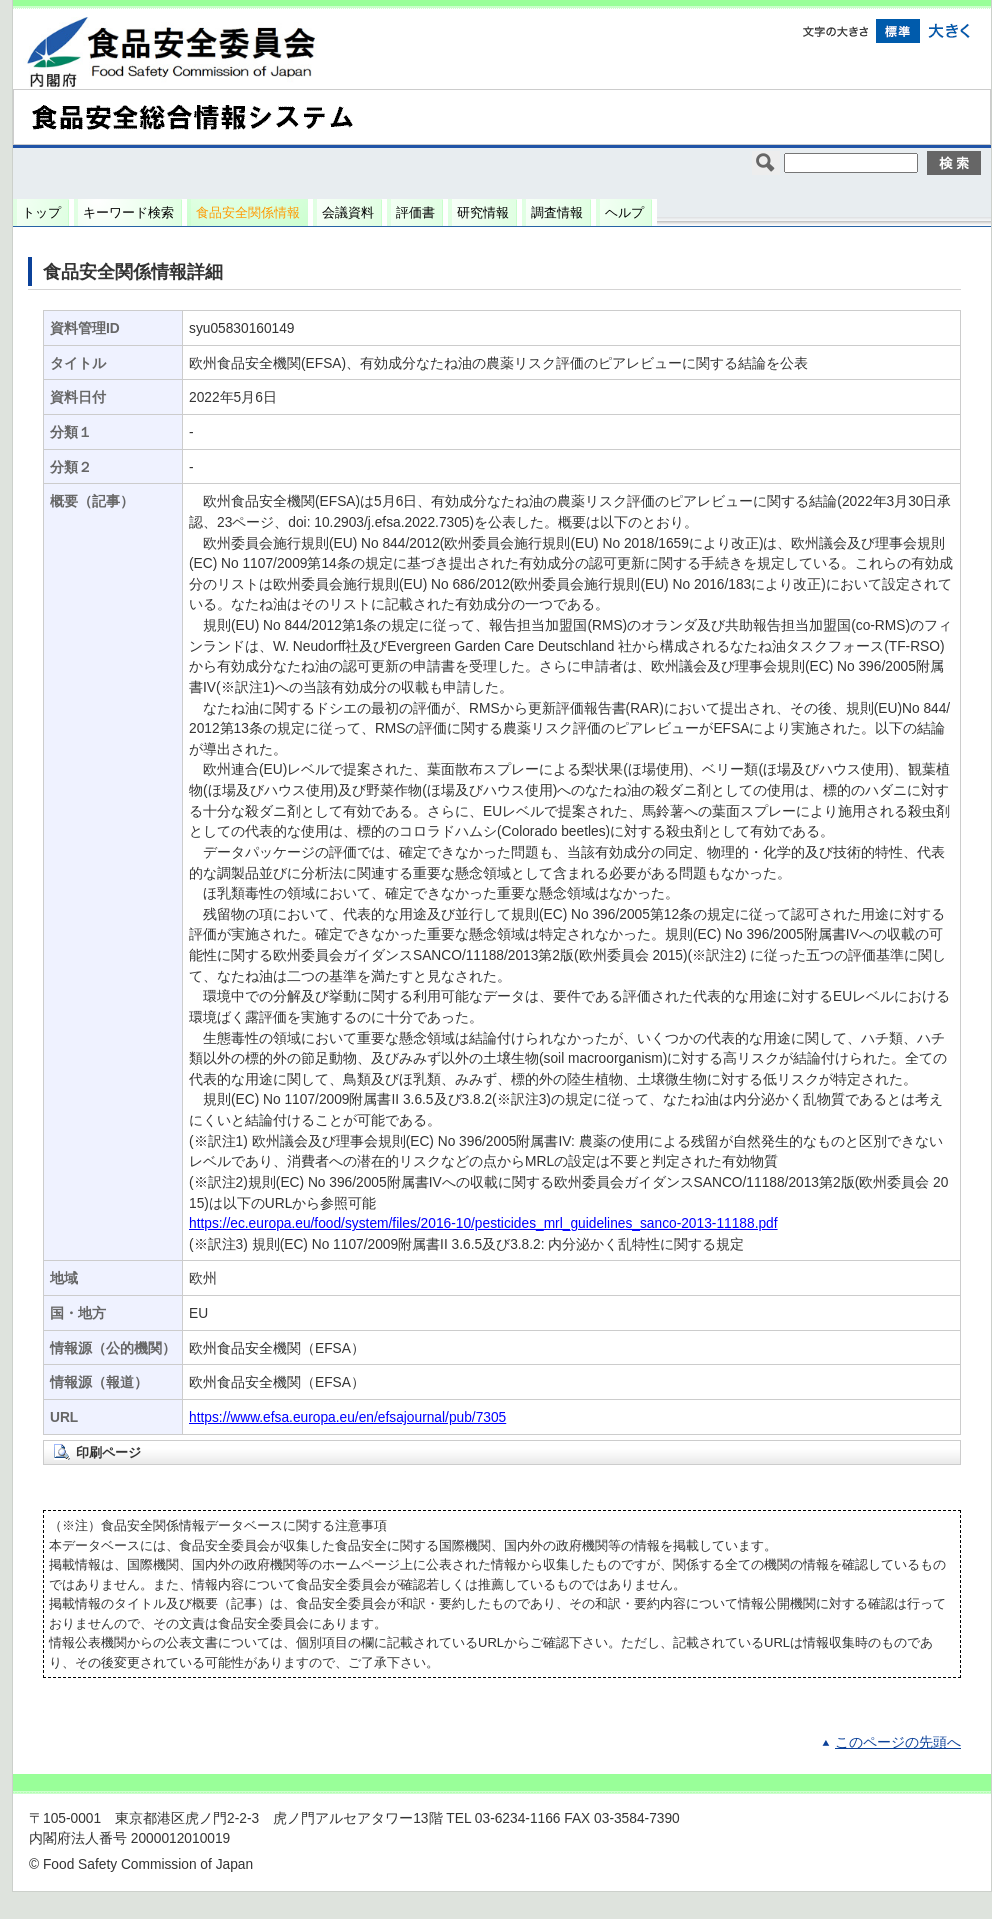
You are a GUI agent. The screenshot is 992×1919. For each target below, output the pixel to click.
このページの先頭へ (898, 1742)
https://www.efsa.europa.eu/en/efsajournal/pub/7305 (347, 1417)
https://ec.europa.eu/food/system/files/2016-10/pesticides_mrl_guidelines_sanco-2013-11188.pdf (483, 1223)
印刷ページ (108, 1452)
